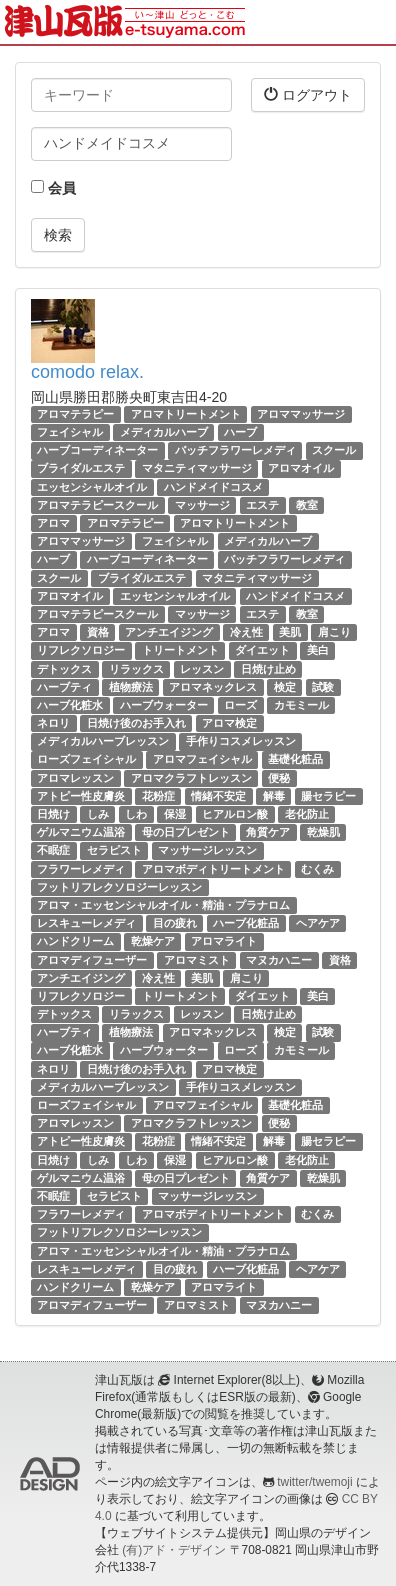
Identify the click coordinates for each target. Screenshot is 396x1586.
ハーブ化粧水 (70, 705)
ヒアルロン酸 (235, 814)
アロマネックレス (213, 687)
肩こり (334, 632)
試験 (323, 687)
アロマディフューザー (92, 960)
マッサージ (202, 505)
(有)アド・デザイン (174, 1550)
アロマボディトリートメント (213, 869)
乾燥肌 (323, 832)
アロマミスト (197, 960)
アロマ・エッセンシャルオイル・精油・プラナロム (163, 905)
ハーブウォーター (164, 705)
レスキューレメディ (86, 923)
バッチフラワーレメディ (235, 450)
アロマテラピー (75, 414)
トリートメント (180, 650)
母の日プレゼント (186, 832)
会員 (53, 188)
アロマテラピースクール (97, 505)
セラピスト (114, 850)
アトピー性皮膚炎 (81, 796)
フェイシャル (70, 432)
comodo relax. (87, 372)
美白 (318, 650)
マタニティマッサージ (197, 469)
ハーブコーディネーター (97, 450)
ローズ (240, 705)
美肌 (290, 632)
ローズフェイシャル (86, 760)
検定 (285, 687)
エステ (262, 505)
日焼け (53, 814)
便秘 (279, 778)
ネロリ (53, 723)
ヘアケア (318, 923)
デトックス (64, 669)
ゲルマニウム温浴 (81, 832)
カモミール (301, 705)
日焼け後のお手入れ (136, 723)
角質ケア (268, 832)
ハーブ (240, 432)
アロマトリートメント (186, 414)
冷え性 (246, 632)
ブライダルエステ (81, 469)
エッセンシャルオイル (92, 487)
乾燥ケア (153, 941)
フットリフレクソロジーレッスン (119, 887)
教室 (307, 505)
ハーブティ (64, 687)
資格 (98, 632)
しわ (136, 814)
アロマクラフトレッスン (191, 778)
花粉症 (158, 796)
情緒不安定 (218, 796)
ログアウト (308, 94)
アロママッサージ (301, 414)
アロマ (53, 523)
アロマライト (224, 941)
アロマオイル (301, 469)
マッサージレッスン (207, 850)
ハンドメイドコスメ (213, 487)
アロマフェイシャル (202, 760)
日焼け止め (268, 669)
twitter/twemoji (314, 1482)
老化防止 (307, 814)
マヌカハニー (279, 960)
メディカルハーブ (164, 432)
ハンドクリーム (75, 941)
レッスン (202, 669)
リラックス (136, 669)
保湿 (175, 814)
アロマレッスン (75, 778)
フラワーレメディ (81, 869)
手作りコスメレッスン (241, 741)
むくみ (317, 869)
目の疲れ (175, 923)
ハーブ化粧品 (246, 923)
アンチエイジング (169, 632)
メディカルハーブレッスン (103, 741)
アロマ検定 (229, 723)
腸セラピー (328, 796)
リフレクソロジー (81, 650)
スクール (334, 450)
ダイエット (262, 650)
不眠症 (53, 850)
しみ (98, 814)
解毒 (274, 796)
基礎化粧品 (295, 760)
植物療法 (131, 687)
